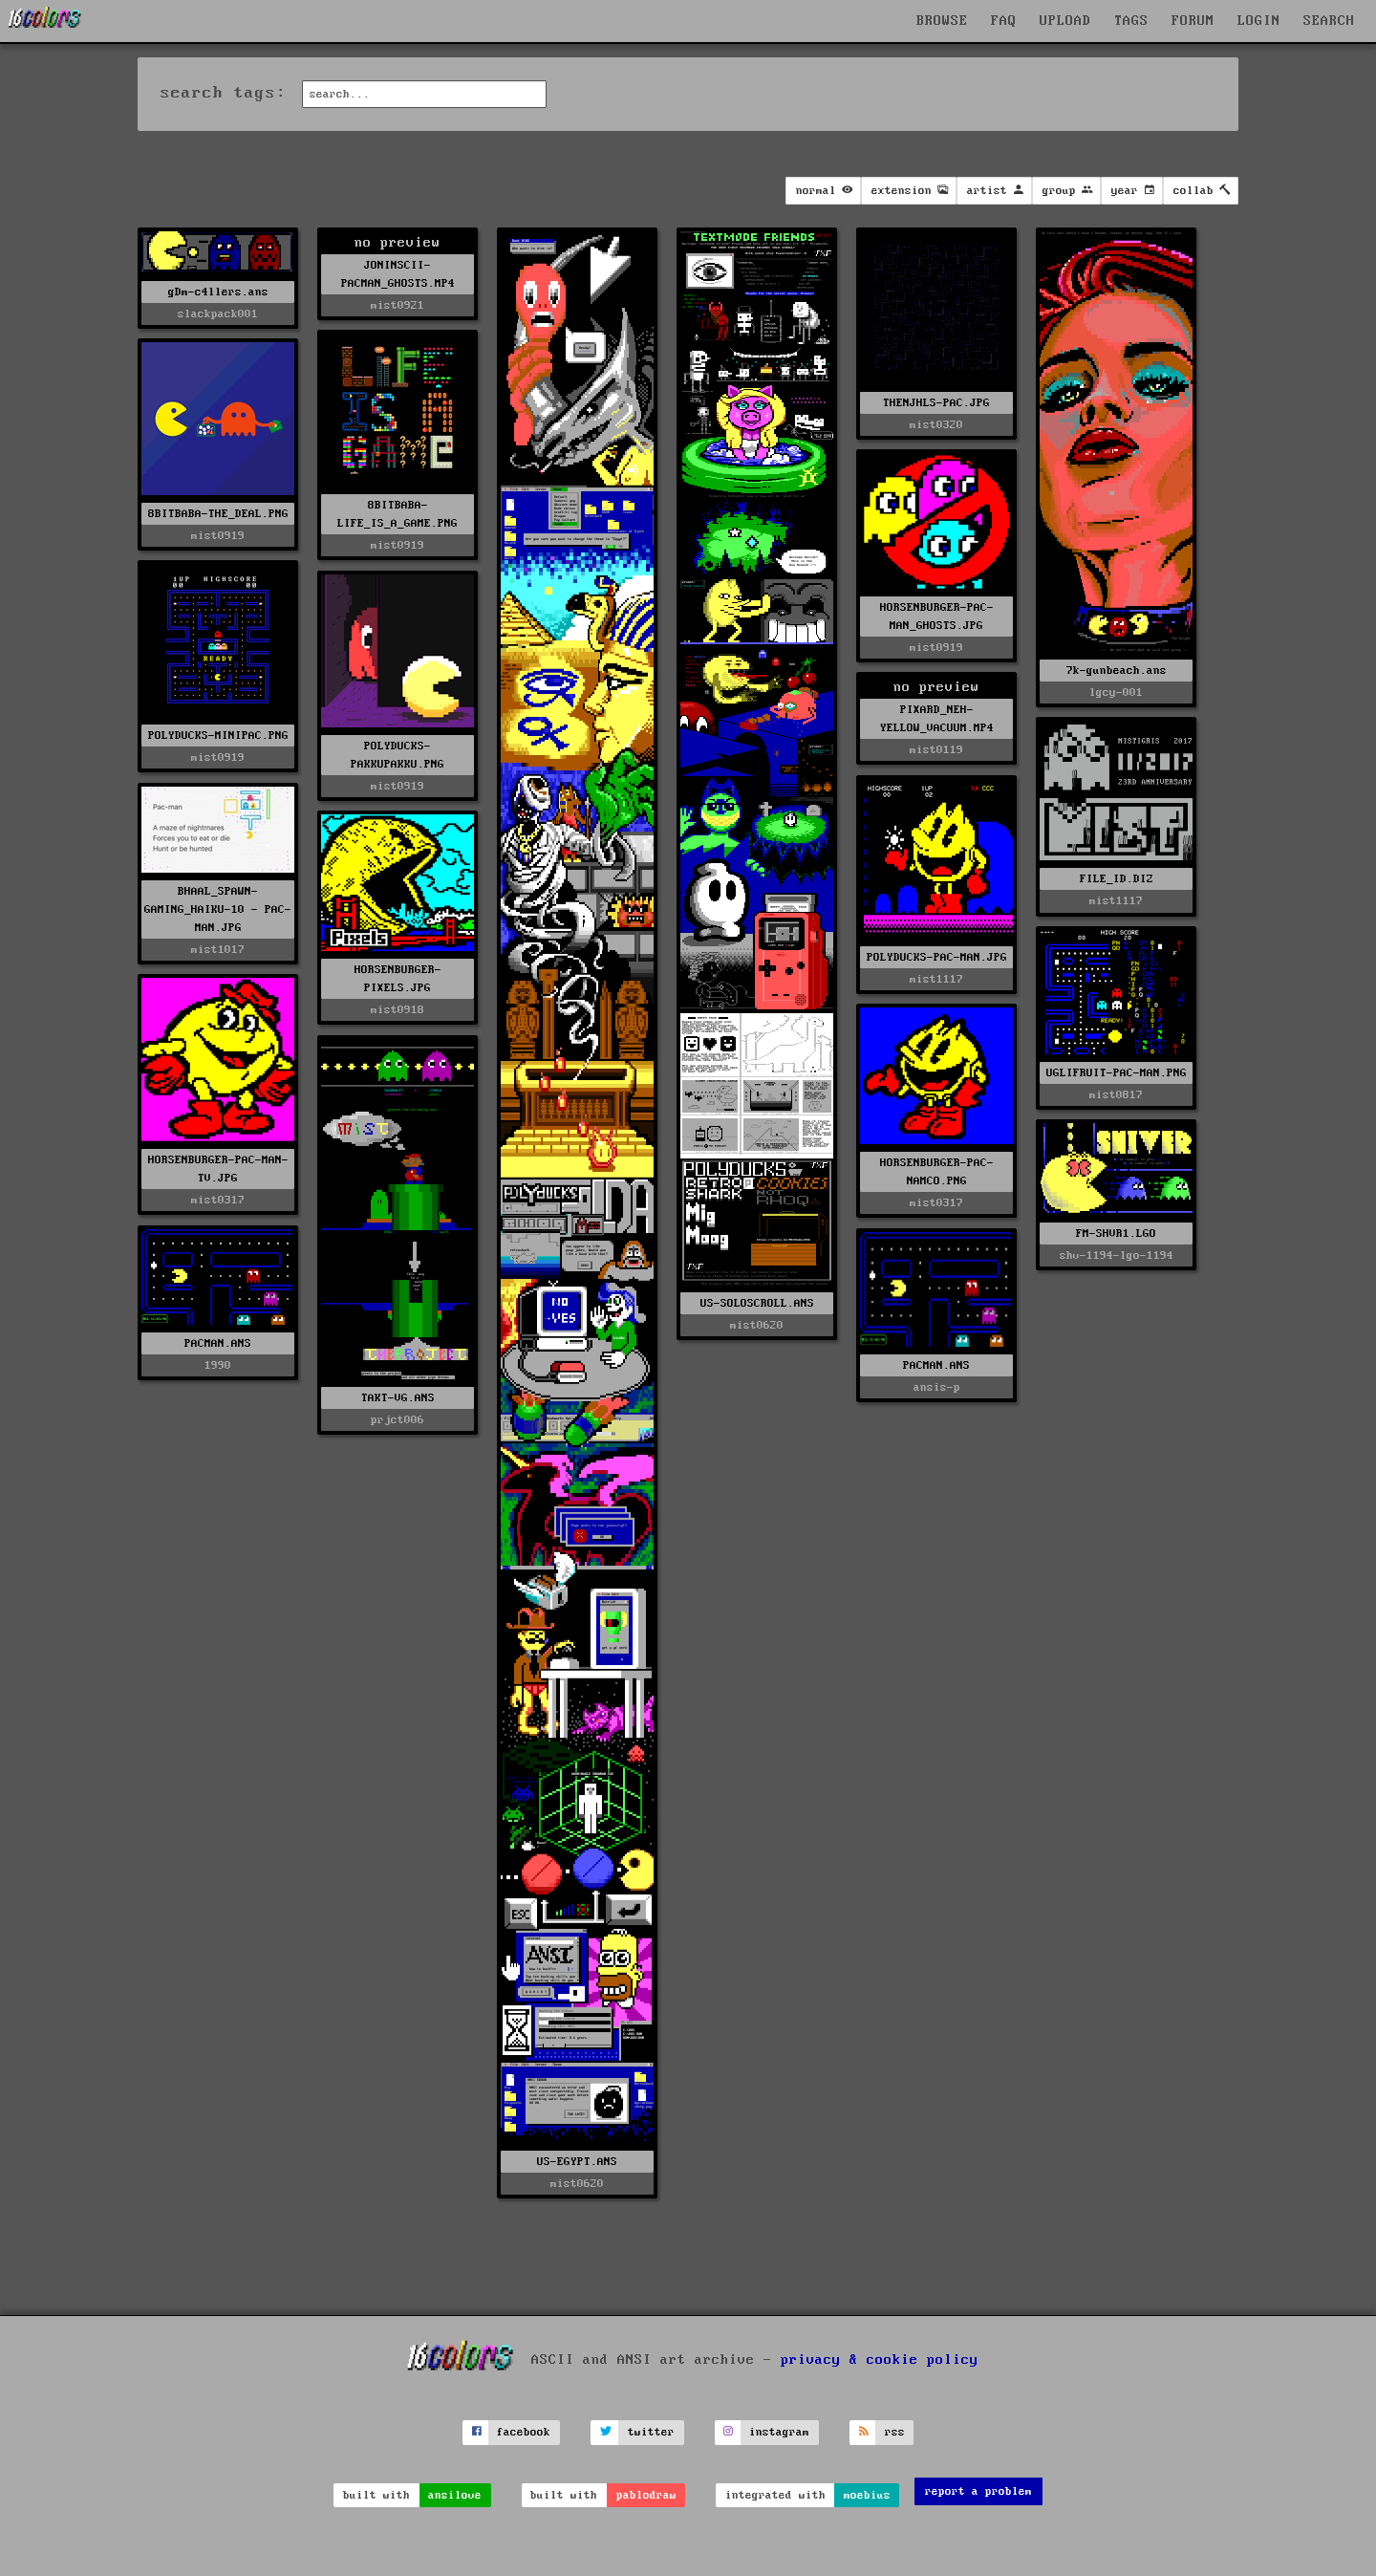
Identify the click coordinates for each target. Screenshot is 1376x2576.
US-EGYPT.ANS (577, 2161)
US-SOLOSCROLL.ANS (757, 1303)
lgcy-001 (1116, 692)
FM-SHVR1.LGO (1116, 1233)
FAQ (1004, 21)
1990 (217, 1365)
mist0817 (1116, 1095)
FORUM (1193, 21)
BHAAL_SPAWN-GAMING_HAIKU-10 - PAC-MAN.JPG (217, 909)
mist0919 (397, 545)
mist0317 (218, 1200)
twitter (651, 2432)
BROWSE (942, 21)
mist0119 (936, 750)
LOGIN (1258, 21)
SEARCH (1329, 21)
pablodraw (646, 2495)
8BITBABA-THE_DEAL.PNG (218, 514)
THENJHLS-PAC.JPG (936, 403)
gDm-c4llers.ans (218, 292)
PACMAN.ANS (217, 1343)
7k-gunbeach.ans (1116, 670)
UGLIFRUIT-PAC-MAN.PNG (1116, 1073)
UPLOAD (1065, 21)
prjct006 (397, 1420)
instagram (779, 2432)
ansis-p (937, 1387)
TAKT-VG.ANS (398, 1398)
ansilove (455, 2495)
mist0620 (577, 2183)
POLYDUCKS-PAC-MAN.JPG (937, 957)
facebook (523, 2432)
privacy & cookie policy (879, 2360)
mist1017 (218, 949)
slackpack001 (218, 314)
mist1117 (1116, 901)
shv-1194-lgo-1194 (1116, 1255)
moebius (867, 2495)
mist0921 (397, 305)
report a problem (978, 2491)
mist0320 (936, 425)
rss (895, 2432)
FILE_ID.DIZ (1116, 879)
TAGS (1131, 21)
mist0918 (397, 1010)
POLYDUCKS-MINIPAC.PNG (218, 735)
